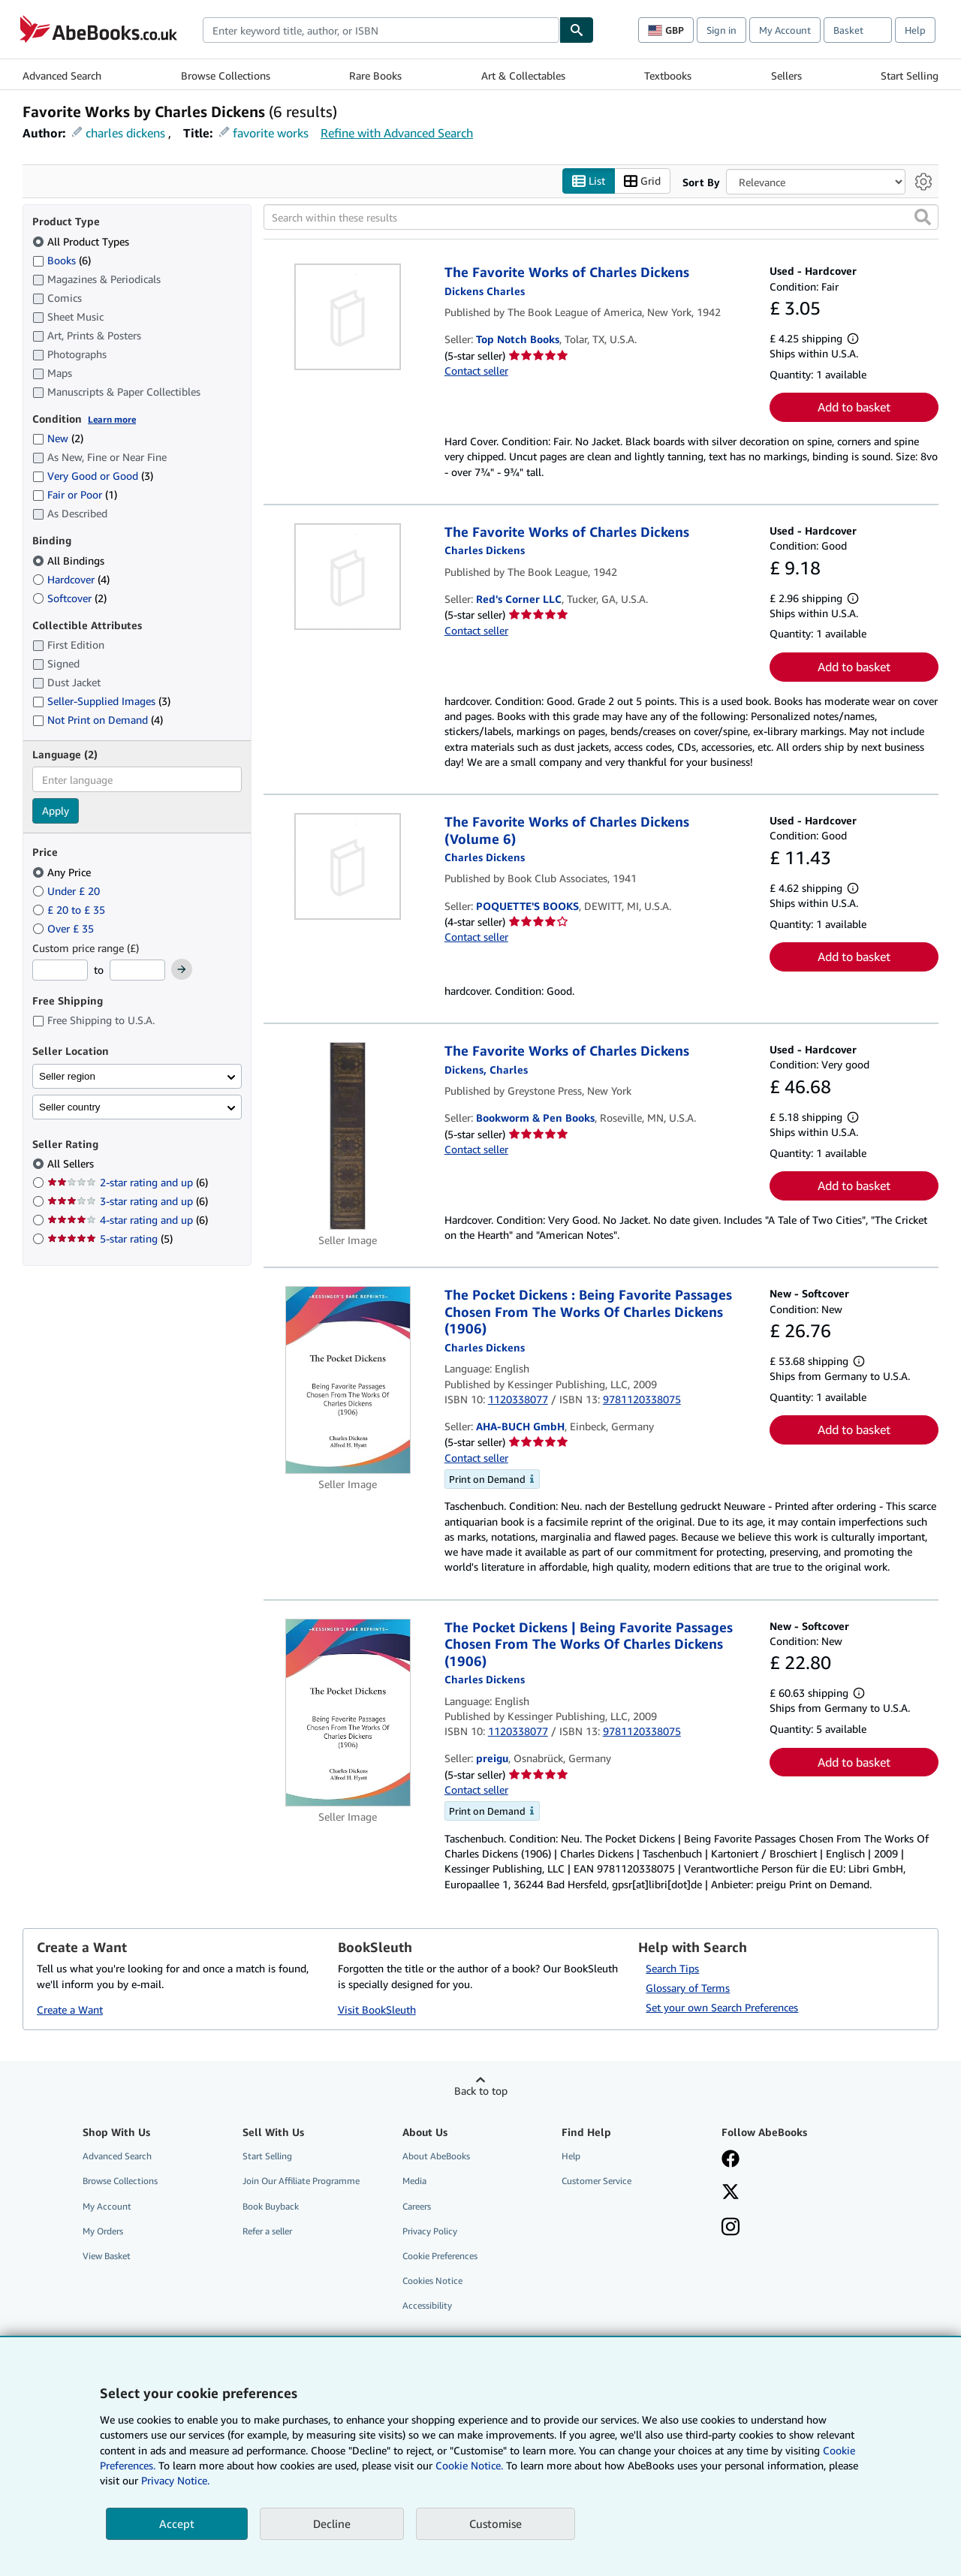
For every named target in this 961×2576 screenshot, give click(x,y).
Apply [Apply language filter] (55, 811)
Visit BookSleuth (377, 2009)
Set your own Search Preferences (722, 2008)
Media (414, 2181)
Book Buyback (271, 2206)
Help (915, 30)
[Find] (576, 30)
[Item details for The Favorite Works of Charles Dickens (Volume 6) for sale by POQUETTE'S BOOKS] (348, 867)
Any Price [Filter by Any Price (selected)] (63, 872)
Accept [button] (176, 2523)
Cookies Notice (432, 2280)
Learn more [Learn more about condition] (112, 419)
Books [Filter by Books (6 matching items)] (61, 260)
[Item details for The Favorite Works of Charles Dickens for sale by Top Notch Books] (348, 317)
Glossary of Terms (688, 1988)
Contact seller (476, 371)
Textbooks (667, 75)
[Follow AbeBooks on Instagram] (731, 2228)
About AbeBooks (436, 2156)
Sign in (721, 30)
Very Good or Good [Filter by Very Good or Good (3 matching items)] (92, 476)
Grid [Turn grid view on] (642, 181)
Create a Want (70, 2009)
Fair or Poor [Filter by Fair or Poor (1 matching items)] (74, 495)
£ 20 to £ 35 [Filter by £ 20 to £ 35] (70, 909)
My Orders (103, 2231)
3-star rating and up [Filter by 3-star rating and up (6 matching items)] (127, 1201)
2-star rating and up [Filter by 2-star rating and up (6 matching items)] (127, 1183)
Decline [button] (332, 2523)
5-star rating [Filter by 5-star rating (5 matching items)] (110, 1239)
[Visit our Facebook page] (731, 2161)
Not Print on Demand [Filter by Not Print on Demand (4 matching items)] (97, 720)
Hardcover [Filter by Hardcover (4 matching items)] (71, 579)
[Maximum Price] (137, 970)
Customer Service (596, 2181)
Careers (416, 2206)
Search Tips (672, 1969)
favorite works (271, 132)
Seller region (67, 1076)
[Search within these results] (601, 217)
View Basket (107, 2255)
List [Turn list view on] (588, 181)
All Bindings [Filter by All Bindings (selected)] (69, 560)
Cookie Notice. (469, 2465)
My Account (785, 30)
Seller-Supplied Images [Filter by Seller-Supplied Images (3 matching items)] (101, 701)
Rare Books (375, 75)
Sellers (786, 75)
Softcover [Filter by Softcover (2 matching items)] (69, 598)
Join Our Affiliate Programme (301, 2181)
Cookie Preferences (439, 2255)
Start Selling (909, 75)
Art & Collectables (523, 75)
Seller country (70, 1107)
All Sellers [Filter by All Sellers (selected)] (72, 1164)
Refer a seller (267, 2231)
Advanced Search (62, 75)
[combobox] (381, 30)
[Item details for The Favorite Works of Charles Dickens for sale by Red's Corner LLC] (348, 576)
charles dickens (125, 132)
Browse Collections (225, 75)
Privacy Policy (429, 2231)
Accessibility (427, 2306)
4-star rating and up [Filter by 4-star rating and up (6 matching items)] (127, 1220)
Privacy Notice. (175, 2480)
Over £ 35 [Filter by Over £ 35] (64, 928)
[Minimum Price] (60, 970)
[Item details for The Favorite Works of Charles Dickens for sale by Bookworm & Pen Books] (348, 1137)
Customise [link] (495, 2523)
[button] (922, 217)
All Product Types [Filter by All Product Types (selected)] (82, 241)
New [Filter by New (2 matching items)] (57, 438)
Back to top (481, 2091)
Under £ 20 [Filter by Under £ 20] (67, 890)
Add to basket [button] (854, 407)
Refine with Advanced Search (397, 132)
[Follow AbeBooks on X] (731, 2194)
